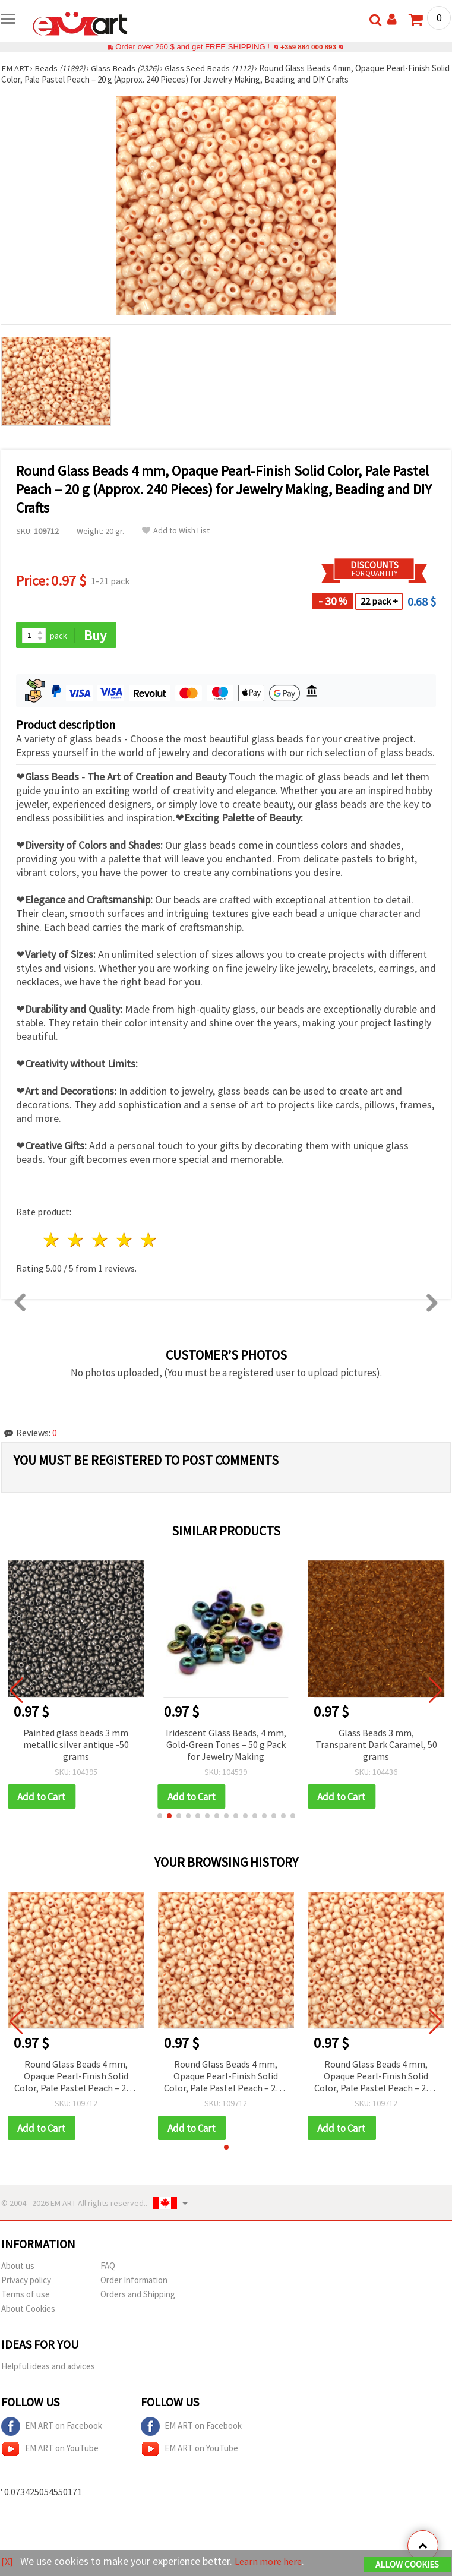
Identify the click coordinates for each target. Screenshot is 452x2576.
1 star (52, 1241)
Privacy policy (26, 2281)
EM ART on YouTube (50, 2450)
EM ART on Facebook (51, 2428)
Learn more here (271, 2561)
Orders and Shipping (137, 2296)
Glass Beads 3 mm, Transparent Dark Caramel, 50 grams (376, 1745)
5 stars (149, 1241)
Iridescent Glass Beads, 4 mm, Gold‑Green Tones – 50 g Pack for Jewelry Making (226, 1745)
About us (17, 2267)
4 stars (124, 1241)
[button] (159, 1817)
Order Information (133, 2281)
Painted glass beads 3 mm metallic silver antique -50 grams (76, 1745)
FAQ (107, 2267)
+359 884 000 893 (308, 46)
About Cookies (28, 2310)
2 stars (76, 1241)
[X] (7, 2561)
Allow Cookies (407, 2565)
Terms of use (25, 2296)
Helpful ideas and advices (48, 2367)
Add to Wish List (176, 530)
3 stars (100, 1241)
